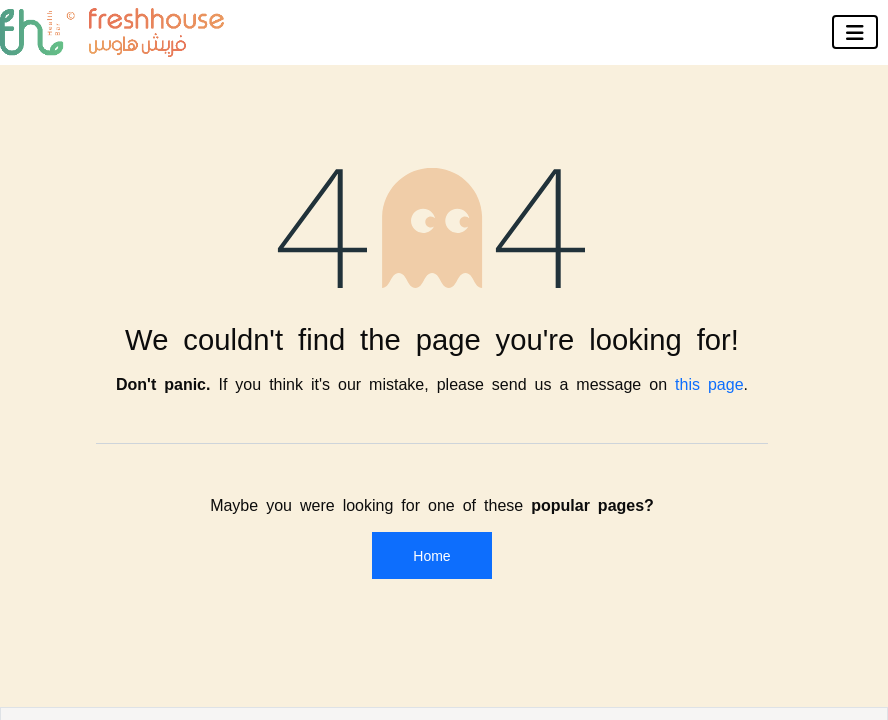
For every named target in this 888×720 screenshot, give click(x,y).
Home (431, 555)
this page (709, 383)
